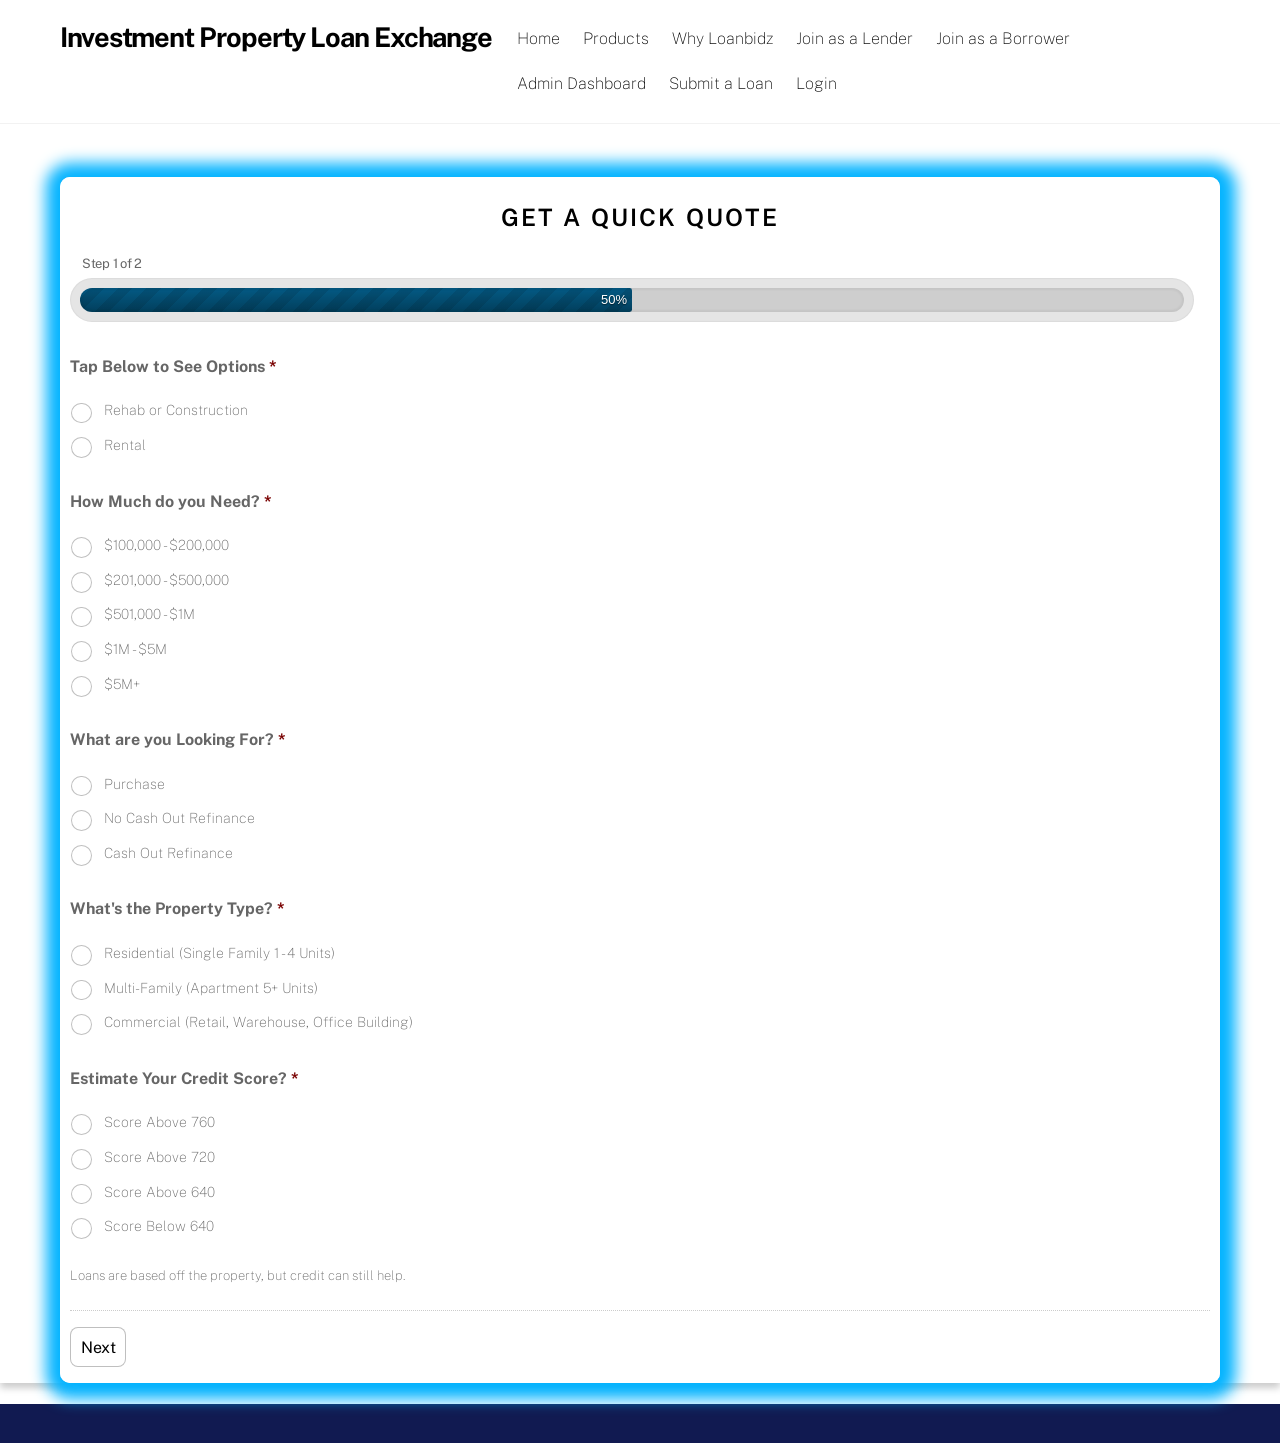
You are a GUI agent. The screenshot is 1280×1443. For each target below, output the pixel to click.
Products (616, 38)
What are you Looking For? (178, 739)
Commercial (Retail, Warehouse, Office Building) (258, 1022)
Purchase (134, 784)
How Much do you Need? (171, 501)
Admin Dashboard (581, 83)
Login (816, 83)
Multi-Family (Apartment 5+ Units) (211, 988)
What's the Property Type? (177, 908)
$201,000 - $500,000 (166, 580)
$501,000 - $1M (149, 614)
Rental (125, 445)
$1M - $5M (135, 649)
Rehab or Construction (176, 410)
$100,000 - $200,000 (166, 545)
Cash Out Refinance (168, 853)
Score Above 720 (159, 1157)
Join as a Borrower (1003, 38)
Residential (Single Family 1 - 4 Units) (219, 953)
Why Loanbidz (722, 38)
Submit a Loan (721, 83)
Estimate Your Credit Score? (184, 1078)
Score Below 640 (159, 1226)
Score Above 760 (159, 1122)
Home (538, 38)
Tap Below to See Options (173, 366)
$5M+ (122, 684)
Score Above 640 (159, 1192)
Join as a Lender (854, 38)
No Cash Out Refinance (179, 818)
